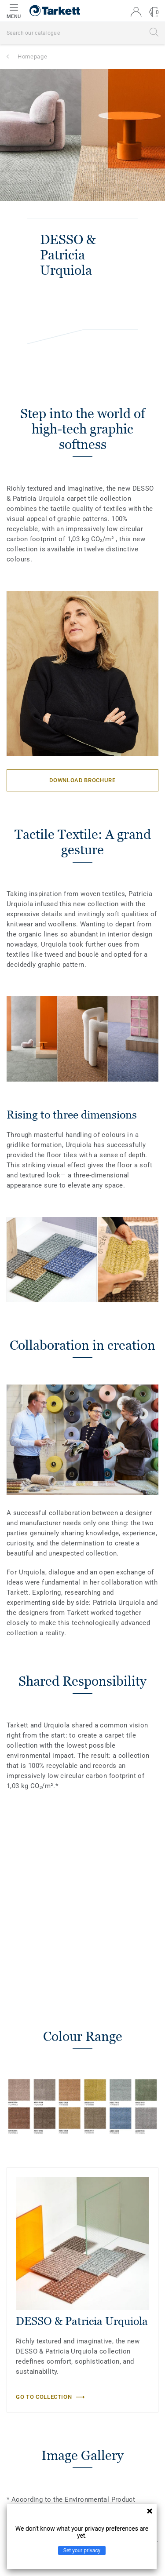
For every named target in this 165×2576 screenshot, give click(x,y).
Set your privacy (81, 2550)
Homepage (32, 56)
